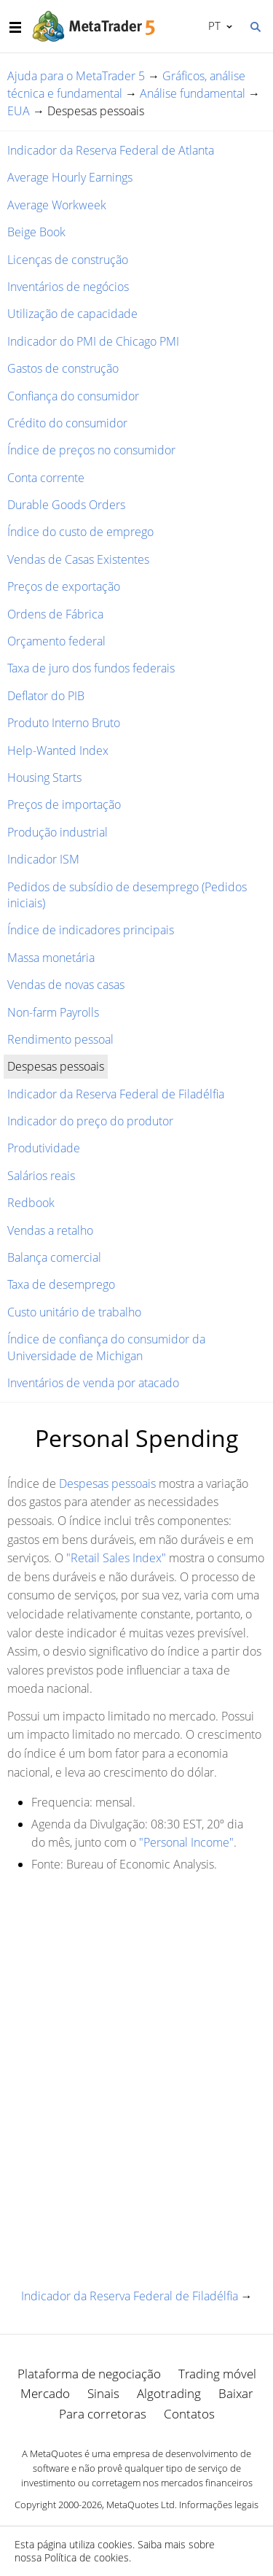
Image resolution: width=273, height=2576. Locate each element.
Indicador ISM (43, 859)
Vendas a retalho (50, 1230)
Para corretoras (102, 2413)
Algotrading (169, 2393)
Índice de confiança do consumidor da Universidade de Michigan (106, 1347)
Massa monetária (51, 958)
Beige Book (36, 232)
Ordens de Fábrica (55, 614)
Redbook (31, 1203)
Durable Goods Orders (66, 505)
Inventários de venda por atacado (93, 1383)
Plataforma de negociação (89, 2373)
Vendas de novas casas (65, 985)
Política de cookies (86, 2557)
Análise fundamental (192, 93)
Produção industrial (57, 832)
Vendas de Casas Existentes (78, 559)
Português (213, 25)
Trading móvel (217, 2373)
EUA (18, 111)
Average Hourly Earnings (69, 177)
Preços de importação (64, 804)
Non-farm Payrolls (53, 1012)
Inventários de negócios (68, 287)
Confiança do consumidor (73, 396)
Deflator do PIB (45, 696)
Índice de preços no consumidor (91, 450)
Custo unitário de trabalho (74, 1312)
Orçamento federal (56, 641)
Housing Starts (44, 777)
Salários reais (41, 1176)
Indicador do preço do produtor (90, 1121)
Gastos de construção (63, 368)
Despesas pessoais (107, 1483)
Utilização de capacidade (72, 314)
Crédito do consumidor (67, 423)
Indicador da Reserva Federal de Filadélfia (115, 1094)
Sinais (103, 2393)
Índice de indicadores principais (90, 930)
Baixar (235, 2393)
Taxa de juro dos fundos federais (91, 668)
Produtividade (43, 1148)
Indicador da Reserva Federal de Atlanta (110, 150)
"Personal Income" (186, 1842)
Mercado (45, 2393)
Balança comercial (54, 1257)
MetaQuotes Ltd (140, 2504)
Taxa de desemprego (61, 1284)
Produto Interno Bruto (63, 723)
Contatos (189, 2413)
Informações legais (218, 2504)
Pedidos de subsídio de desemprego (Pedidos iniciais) (127, 895)
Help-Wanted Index (57, 750)
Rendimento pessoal (60, 1039)
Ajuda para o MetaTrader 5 (76, 76)
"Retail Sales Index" (116, 1558)
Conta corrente (45, 478)
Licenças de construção (67, 260)
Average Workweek (56, 205)
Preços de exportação (63, 586)
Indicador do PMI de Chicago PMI (93, 341)
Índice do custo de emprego (80, 532)
